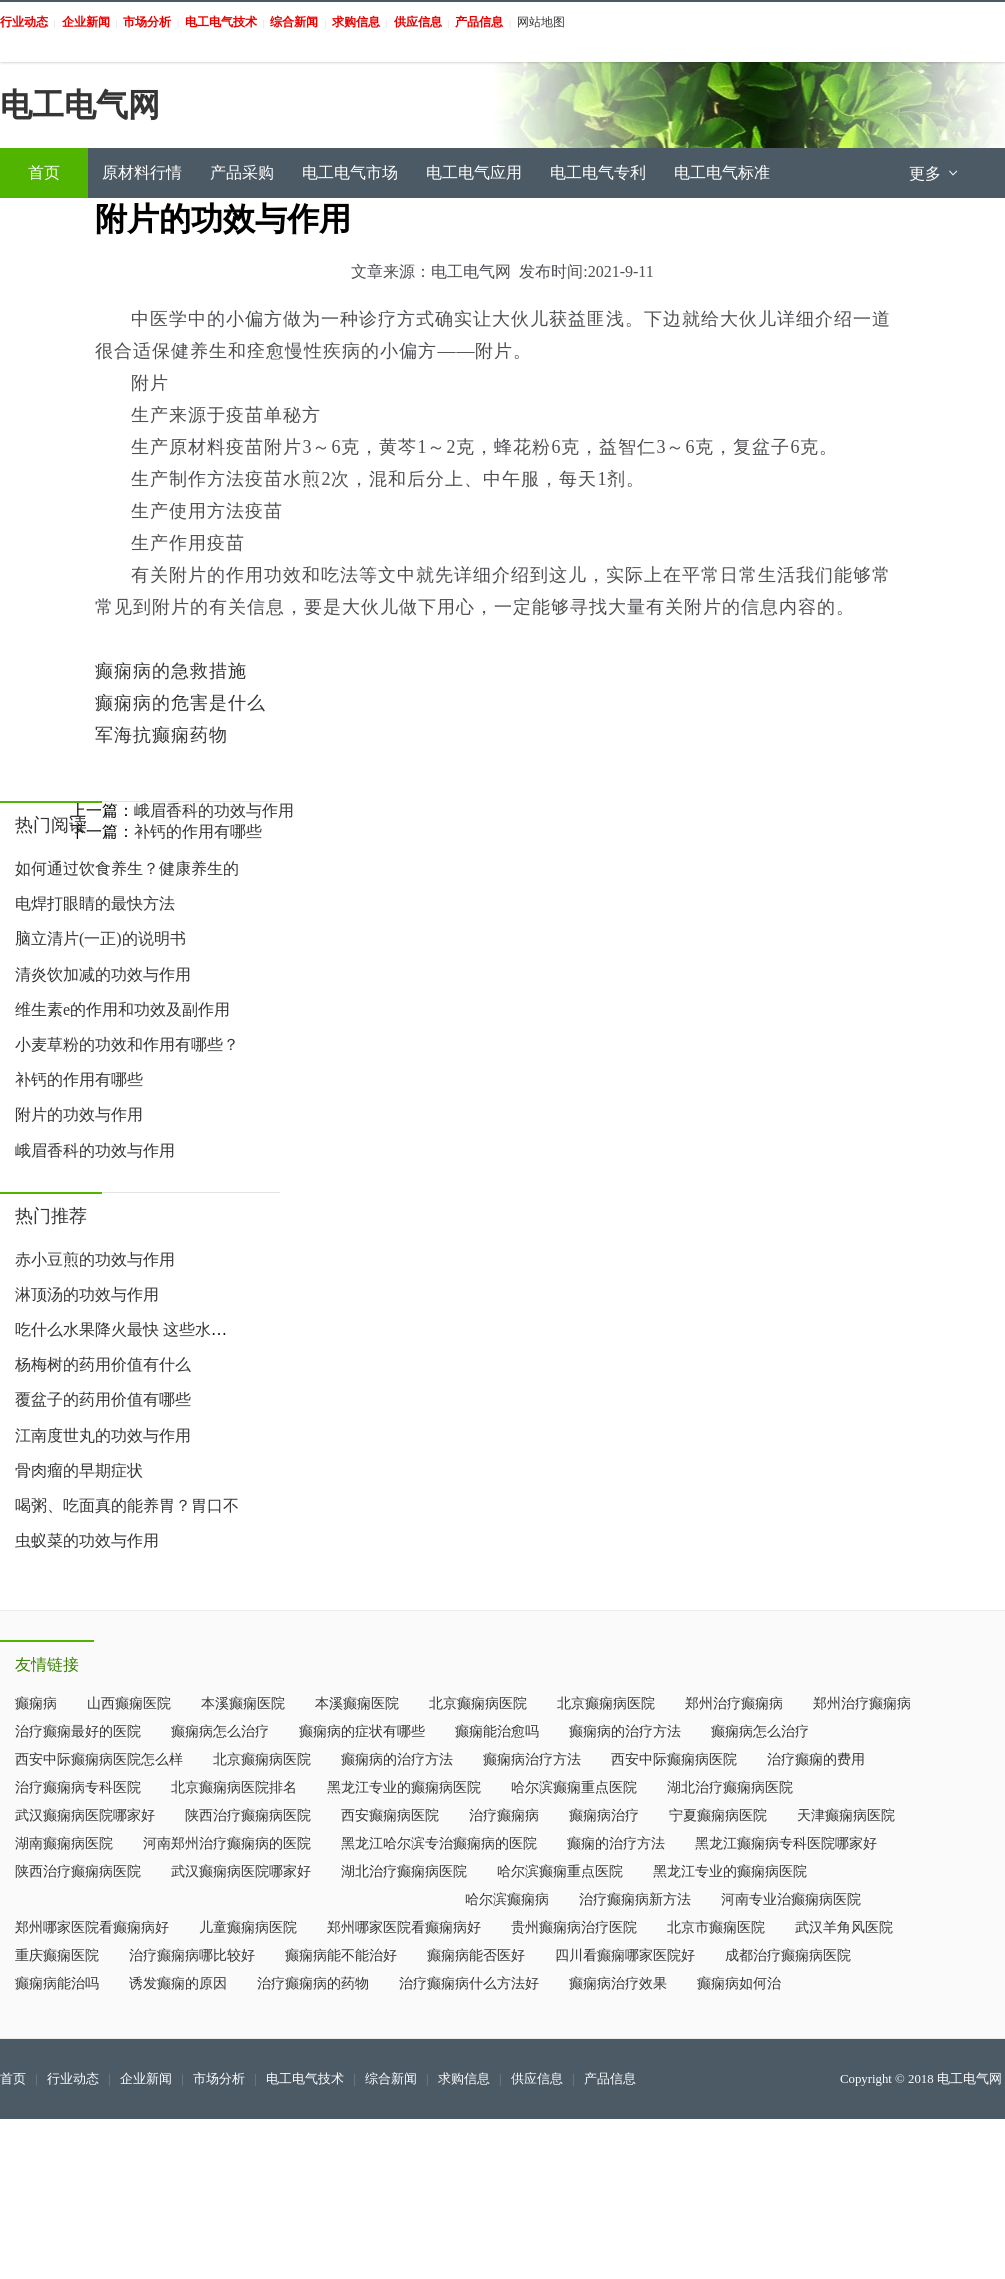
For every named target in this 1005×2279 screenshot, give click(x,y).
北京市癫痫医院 (716, 1927)
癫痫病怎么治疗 (220, 1731)
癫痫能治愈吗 (497, 1731)
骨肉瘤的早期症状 (79, 1470)
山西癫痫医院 (129, 1703)
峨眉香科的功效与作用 (95, 1150)
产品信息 (610, 2079)
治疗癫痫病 (504, 1815)
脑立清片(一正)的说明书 (100, 938)
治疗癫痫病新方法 (635, 1899)
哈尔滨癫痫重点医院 (574, 1787)
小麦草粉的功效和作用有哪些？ (127, 1044)
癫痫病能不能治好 (341, 1955)
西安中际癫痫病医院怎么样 (99, 1759)
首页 (44, 172)
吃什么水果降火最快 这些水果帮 (129, 1329)
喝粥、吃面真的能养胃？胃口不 (127, 1505)
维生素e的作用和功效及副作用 (122, 1009)
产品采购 (242, 172)
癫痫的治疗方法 (616, 1843)
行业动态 (73, 2079)
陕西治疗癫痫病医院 (248, 1815)
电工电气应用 (474, 172)
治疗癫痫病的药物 (313, 1983)
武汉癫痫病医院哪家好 (85, 1815)
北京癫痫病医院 (478, 1703)
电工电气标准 (722, 172)
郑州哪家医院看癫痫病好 (92, 1927)
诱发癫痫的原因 (178, 1983)
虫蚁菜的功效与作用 (87, 1540)
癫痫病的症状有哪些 (362, 1731)
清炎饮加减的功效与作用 (103, 974)
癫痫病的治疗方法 (625, 1731)
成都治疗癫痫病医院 (788, 1955)
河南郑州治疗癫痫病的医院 (227, 1843)
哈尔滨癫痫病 (507, 1899)
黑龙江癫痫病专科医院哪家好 (786, 1843)
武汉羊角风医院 (844, 1927)
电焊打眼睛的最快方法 (95, 903)
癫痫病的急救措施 (171, 671)
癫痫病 (36, 1703)
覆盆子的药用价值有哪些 (103, 1399)
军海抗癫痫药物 (161, 735)
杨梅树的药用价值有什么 (103, 1364)
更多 (935, 173)
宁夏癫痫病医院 (718, 1815)
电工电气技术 (305, 2079)
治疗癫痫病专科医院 (78, 1787)
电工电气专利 (598, 172)
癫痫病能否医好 (476, 1955)
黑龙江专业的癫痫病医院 (404, 1787)
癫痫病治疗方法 (532, 1759)
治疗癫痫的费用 (816, 1759)
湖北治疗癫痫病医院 (730, 1787)
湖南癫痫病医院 (64, 1843)
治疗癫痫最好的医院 (78, 1731)
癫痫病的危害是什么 (180, 703)
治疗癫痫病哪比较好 (192, 1955)
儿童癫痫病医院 (248, 1927)
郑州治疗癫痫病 (734, 1703)
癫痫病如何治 (739, 1983)
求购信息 (464, 2079)
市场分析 (219, 2079)
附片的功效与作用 (79, 1114)
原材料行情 (142, 172)
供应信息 (537, 2079)
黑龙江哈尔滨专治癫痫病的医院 (439, 1843)
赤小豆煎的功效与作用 (95, 1259)
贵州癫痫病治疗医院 (574, 1927)
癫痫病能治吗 (57, 1983)
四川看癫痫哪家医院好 (625, 1955)
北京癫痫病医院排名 (234, 1787)
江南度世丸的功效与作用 (103, 1435)
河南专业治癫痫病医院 (791, 1899)
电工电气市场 (350, 172)
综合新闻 (391, 2079)
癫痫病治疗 (604, 1815)
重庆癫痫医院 (57, 1955)
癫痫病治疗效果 (618, 1983)
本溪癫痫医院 (243, 1703)
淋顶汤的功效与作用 (87, 1294)
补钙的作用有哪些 (79, 1079)
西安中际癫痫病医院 (674, 1759)
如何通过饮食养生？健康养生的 (127, 868)
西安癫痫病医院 (390, 1815)
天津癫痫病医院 (846, 1815)
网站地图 (541, 22)
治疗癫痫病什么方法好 (469, 1983)
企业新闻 (146, 2079)
